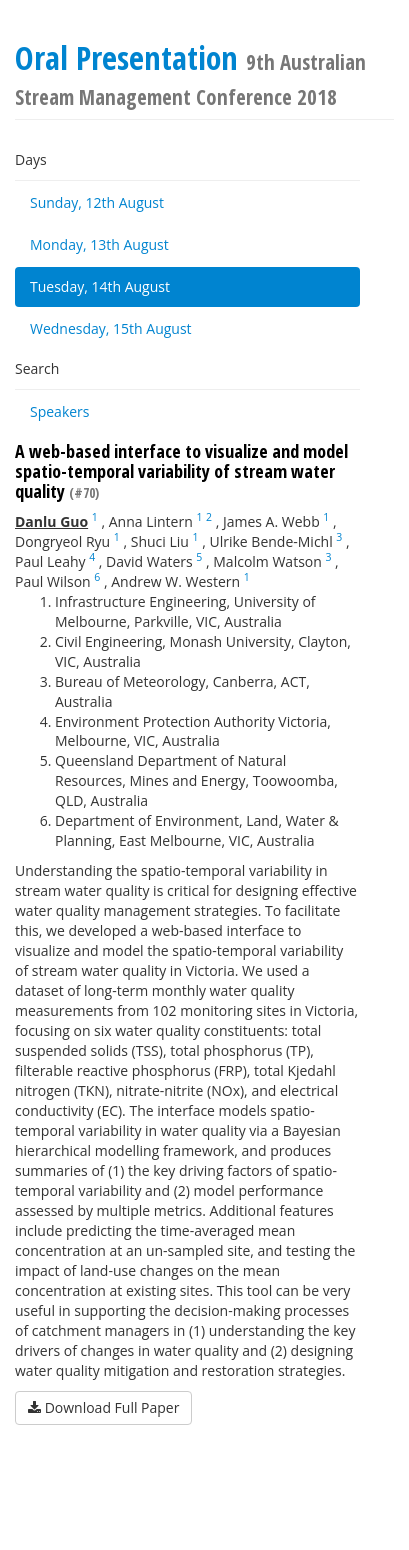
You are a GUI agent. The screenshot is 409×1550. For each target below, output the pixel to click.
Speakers (60, 411)
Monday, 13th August (99, 244)
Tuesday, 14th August (100, 286)
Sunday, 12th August (97, 202)
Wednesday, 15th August (111, 328)
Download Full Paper (103, 1407)
